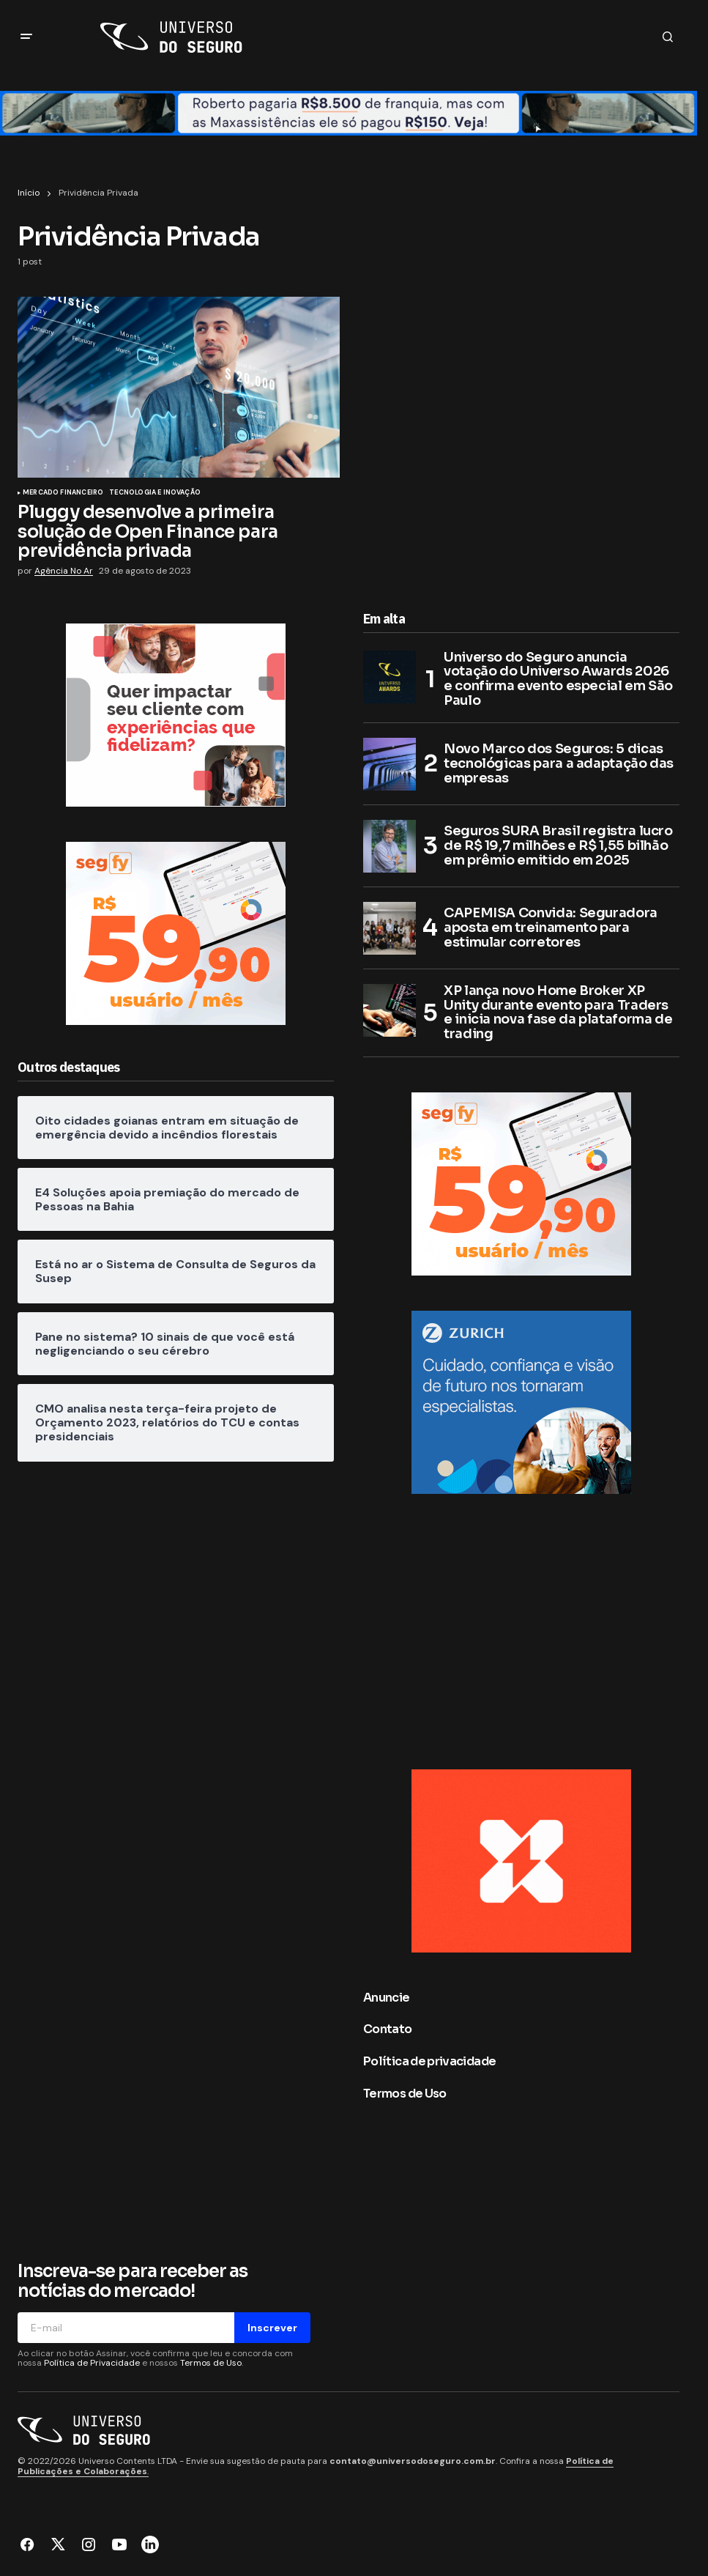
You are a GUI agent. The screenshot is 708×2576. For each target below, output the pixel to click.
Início (29, 193)
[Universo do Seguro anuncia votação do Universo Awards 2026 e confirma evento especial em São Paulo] (389, 677)
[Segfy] (176, 932)
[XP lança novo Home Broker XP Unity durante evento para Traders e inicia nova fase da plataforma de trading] (389, 1010)
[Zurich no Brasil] (521, 1401)
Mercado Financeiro (63, 493)
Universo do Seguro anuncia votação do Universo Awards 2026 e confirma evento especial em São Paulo (558, 679)
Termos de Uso (405, 2093)
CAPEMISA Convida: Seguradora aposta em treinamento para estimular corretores (550, 927)
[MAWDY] (176, 714)
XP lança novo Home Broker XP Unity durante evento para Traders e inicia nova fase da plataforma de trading (558, 1013)
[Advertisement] (179, 1608)
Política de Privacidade (92, 2363)
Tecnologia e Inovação (155, 493)
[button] (26, 36)
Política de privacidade (429, 2061)
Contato (387, 2029)
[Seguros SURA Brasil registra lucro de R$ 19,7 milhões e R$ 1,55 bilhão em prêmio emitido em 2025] (389, 846)
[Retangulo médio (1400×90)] (348, 112)
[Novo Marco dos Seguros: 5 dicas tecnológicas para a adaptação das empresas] (389, 764)
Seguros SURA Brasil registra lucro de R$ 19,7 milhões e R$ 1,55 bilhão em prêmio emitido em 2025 (558, 845)
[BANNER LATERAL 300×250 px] (521, 1860)
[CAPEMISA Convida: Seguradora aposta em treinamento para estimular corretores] (389, 928)
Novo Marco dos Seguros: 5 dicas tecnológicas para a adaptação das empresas (559, 763)
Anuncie (386, 1997)
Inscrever (272, 2327)
